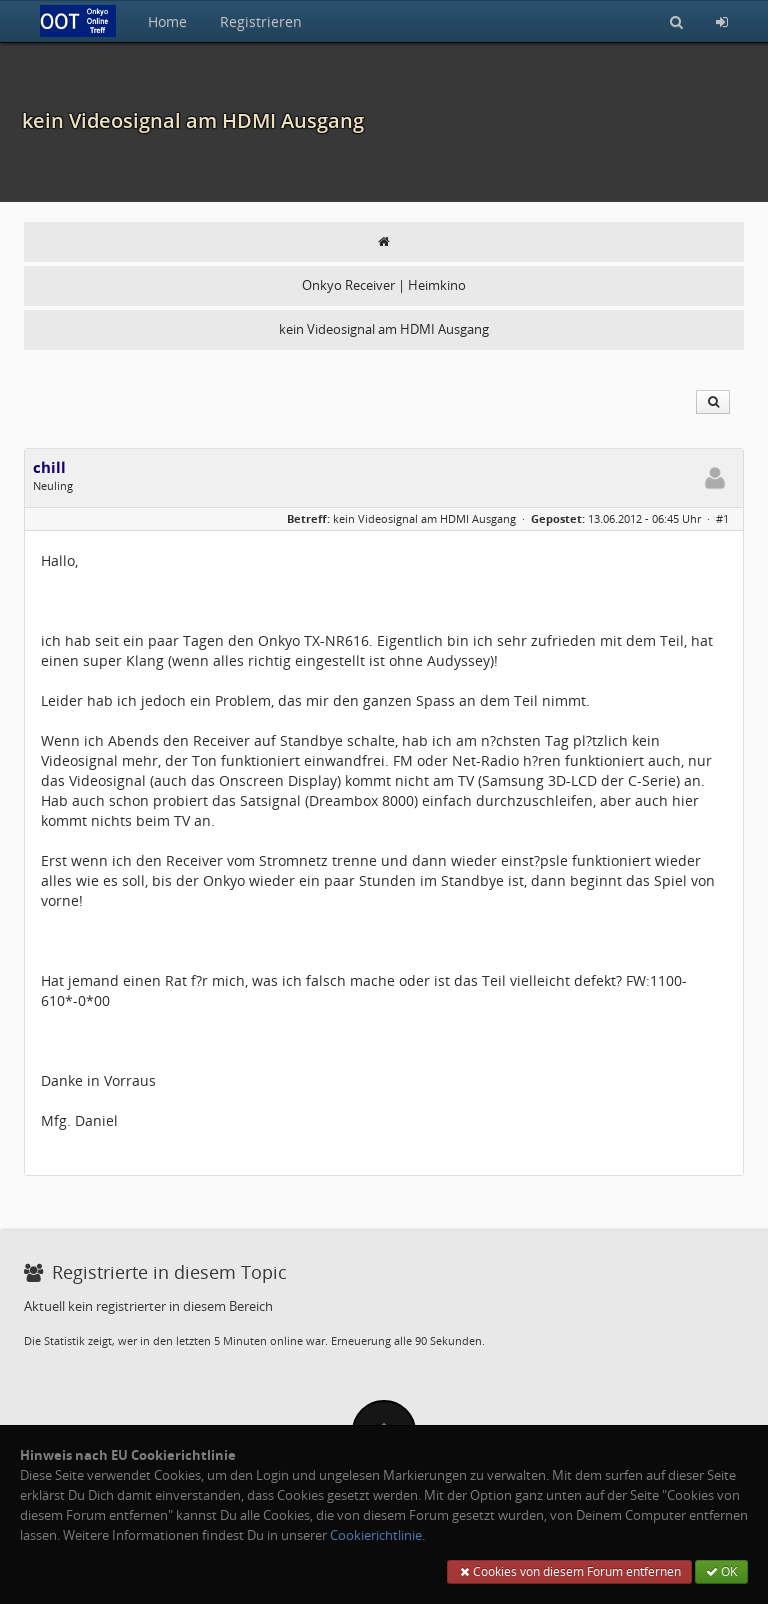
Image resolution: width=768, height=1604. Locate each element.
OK (721, 1571)
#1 (722, 518)
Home (167, 21)
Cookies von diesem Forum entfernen (569, 1571)
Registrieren (261, 21)
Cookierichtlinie (376, 1535)
